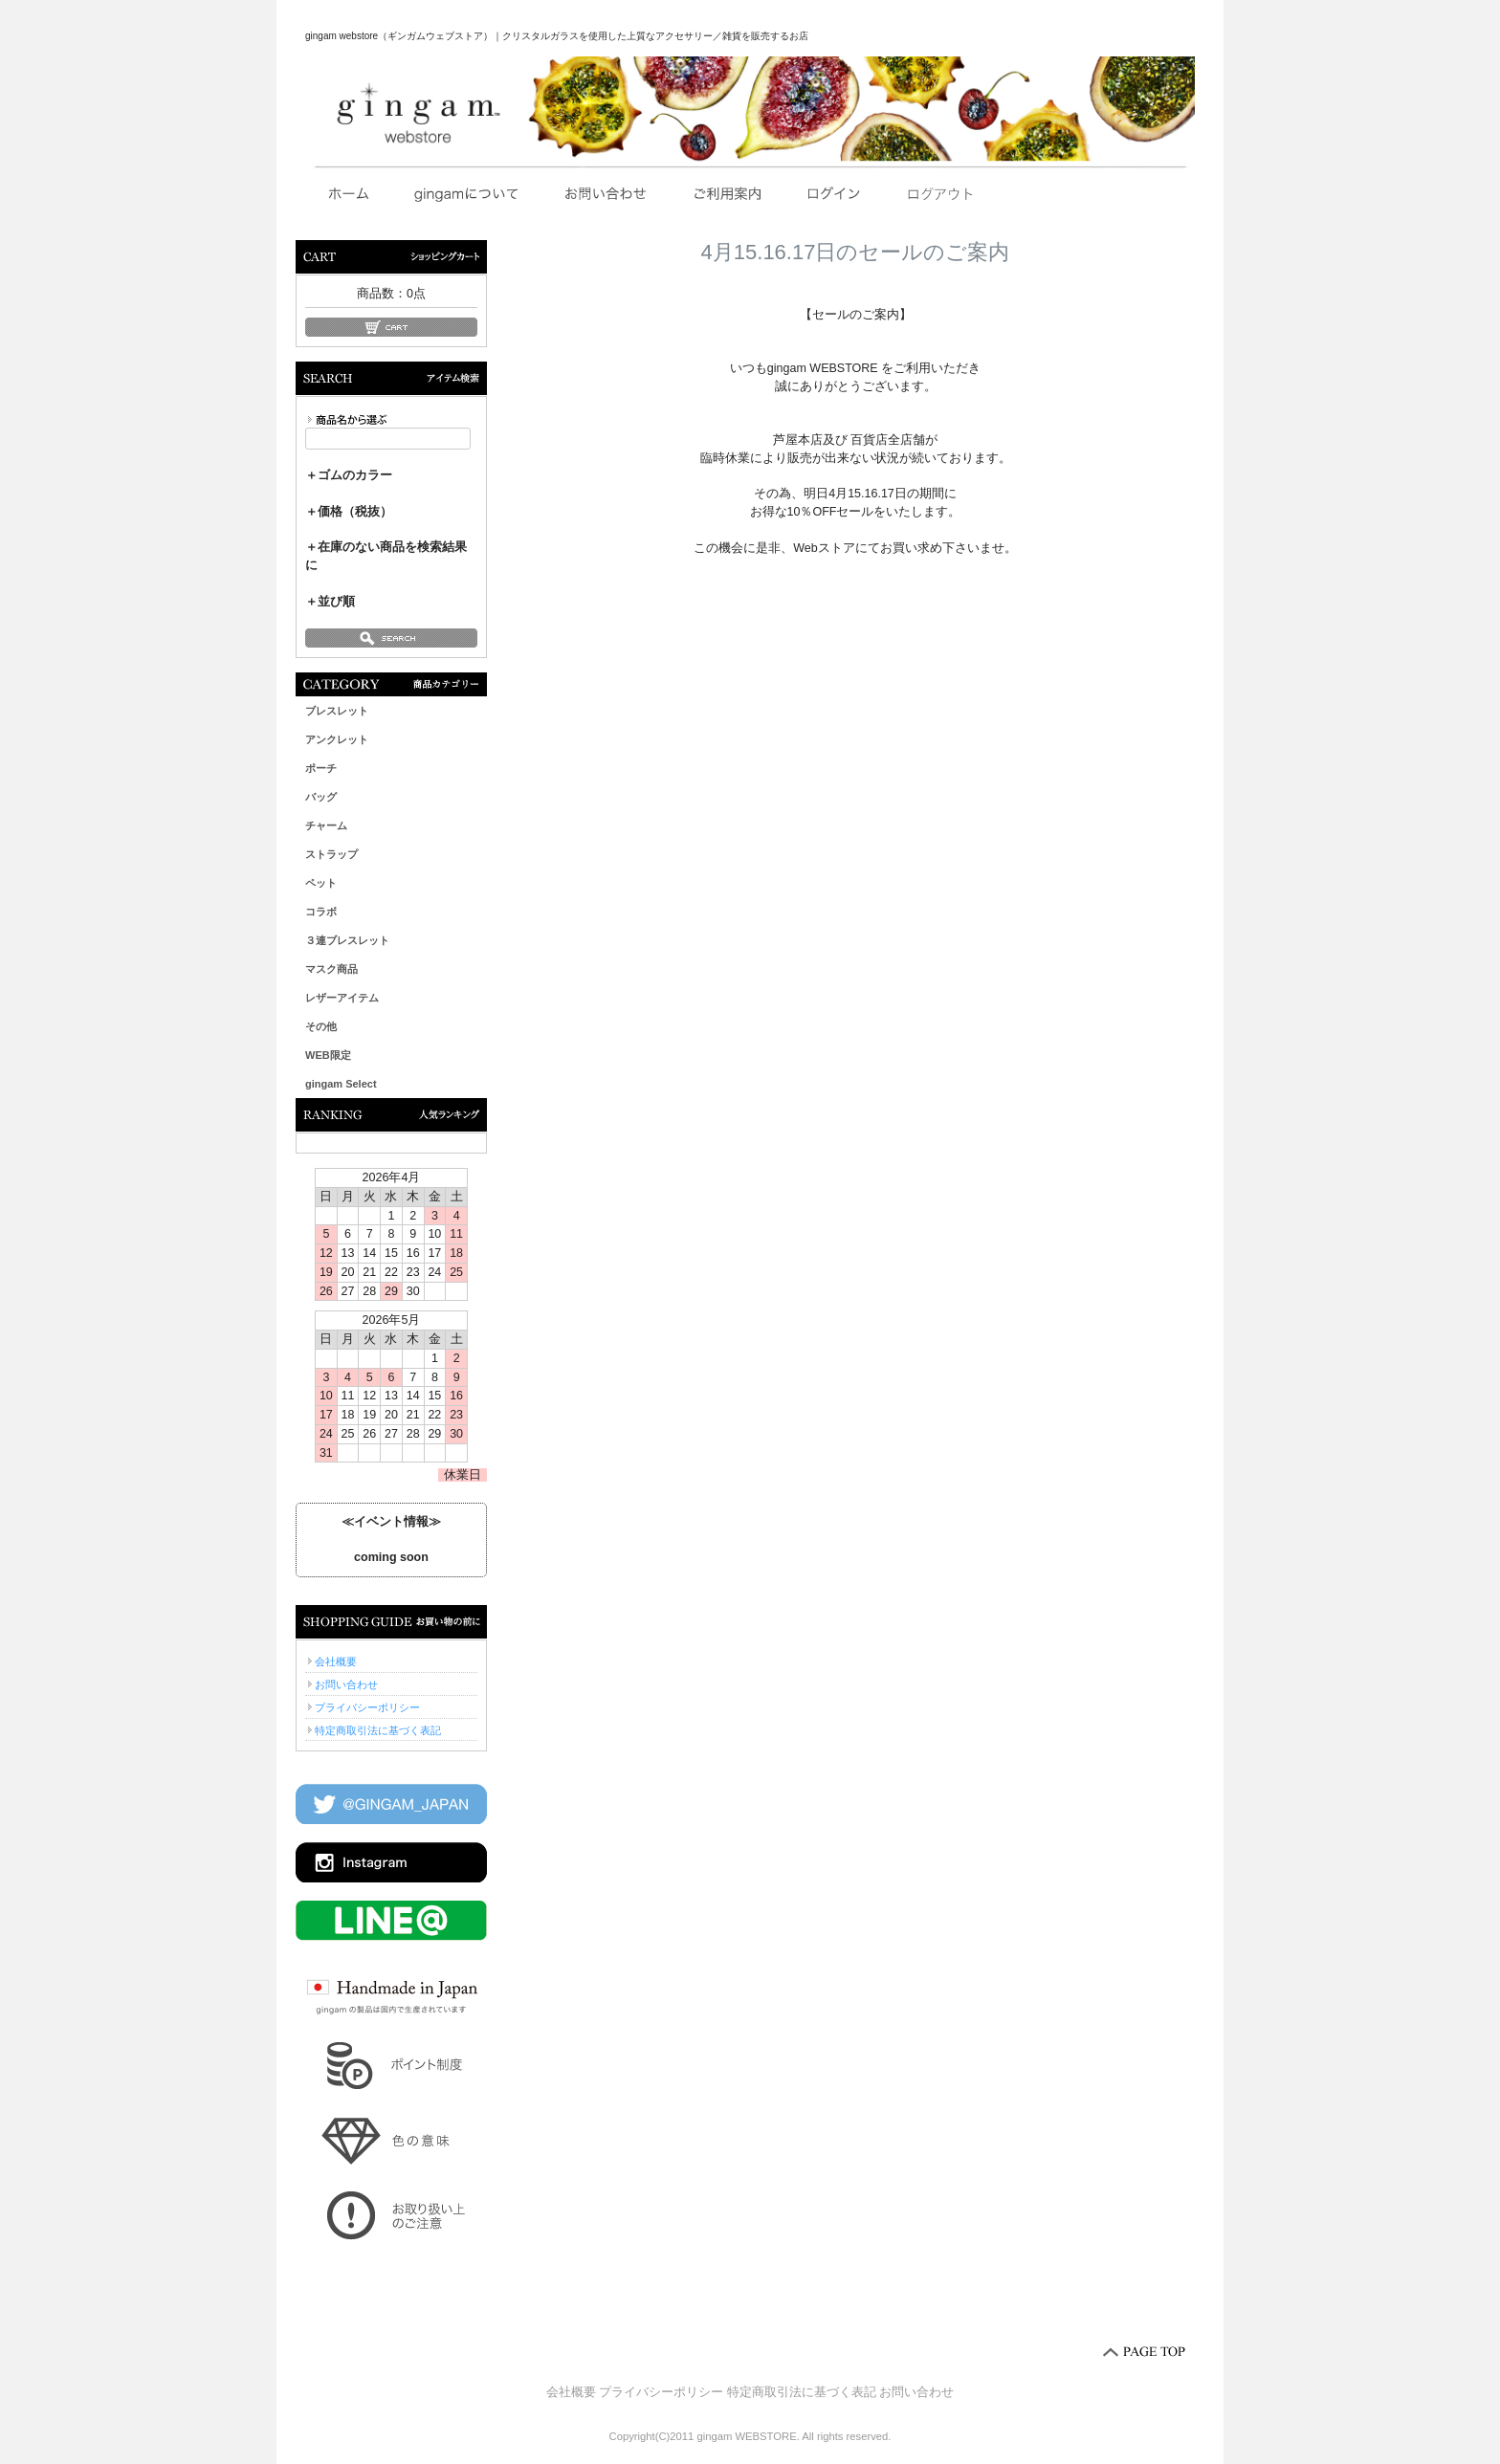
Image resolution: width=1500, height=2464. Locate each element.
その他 (321, 1026)
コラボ (321, 911)
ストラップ (331, 854)
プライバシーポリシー (367, 1707)
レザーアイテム (342, 997)
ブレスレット (336, 710)
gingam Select (341, 1083)
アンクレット (336, 739)
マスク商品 (331, 969)
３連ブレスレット (347, 940)
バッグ (321, 797)
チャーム (326, 825)
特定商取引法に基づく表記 (378, 1730)
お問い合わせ (346, 1684)
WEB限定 (328, 1055)
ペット (321, 883)
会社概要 (336, 1661)
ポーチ (321, 768)
